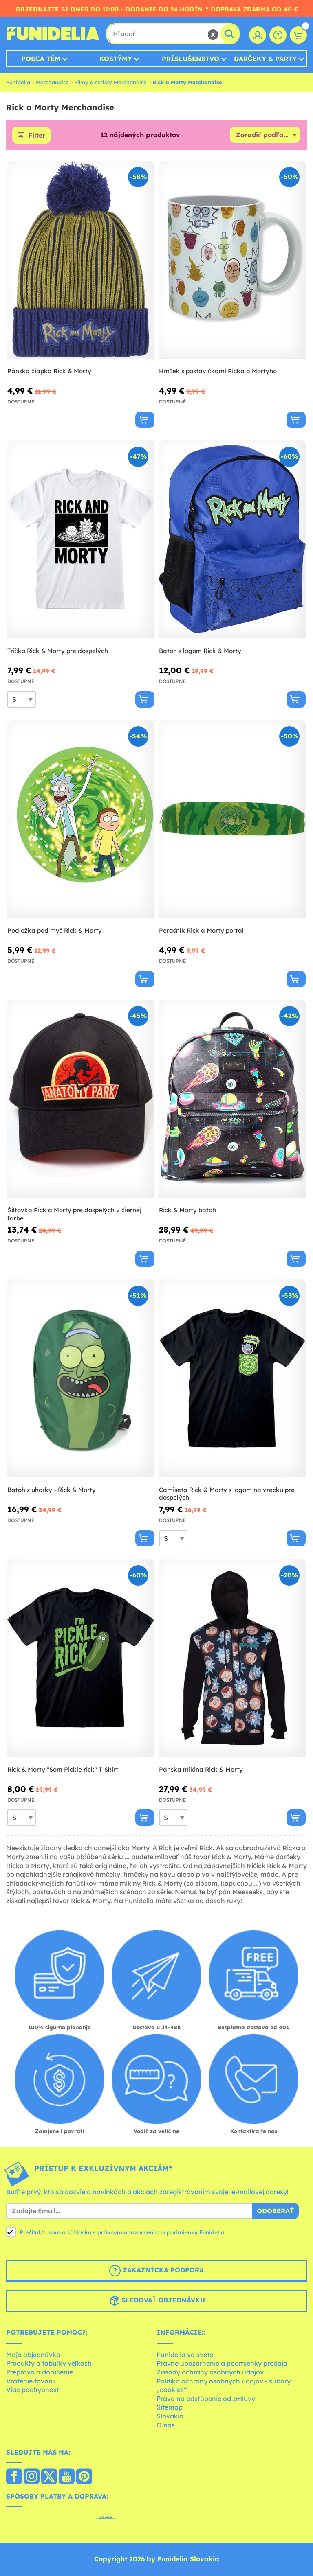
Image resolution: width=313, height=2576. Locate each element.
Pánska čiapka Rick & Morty (49, 371)
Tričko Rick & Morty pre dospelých (57, 651)
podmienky (182, 2232)
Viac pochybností (33, 2389)
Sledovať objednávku (156, 2301)
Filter (36, 135)
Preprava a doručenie (39, 2372)
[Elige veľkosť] (21, 699)
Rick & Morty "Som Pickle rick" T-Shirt (62, 1769)
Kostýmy (115, 58)
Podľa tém (40, 58)
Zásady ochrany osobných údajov (210, 2372)
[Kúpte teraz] (144, 420)
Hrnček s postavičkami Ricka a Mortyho (218, 371)
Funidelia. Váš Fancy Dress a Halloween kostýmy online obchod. (53, 33)
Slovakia (169, 2416)
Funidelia (18, 82)
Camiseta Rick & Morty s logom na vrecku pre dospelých (227, 1494)
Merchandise (52, 82)
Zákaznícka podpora (156, 2270)
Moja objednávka (33, 2354)
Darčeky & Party (265, 58)
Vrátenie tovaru (30, 2381)
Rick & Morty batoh (187, 1210)
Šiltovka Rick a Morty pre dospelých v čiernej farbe (74, 1214)
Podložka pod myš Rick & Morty (54, 930)
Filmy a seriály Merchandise (110, 82)
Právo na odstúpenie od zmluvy (205, 2398)
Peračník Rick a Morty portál (201, 930)
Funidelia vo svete (184, 2354)
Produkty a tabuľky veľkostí (49, 2363)
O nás (165, 2425)
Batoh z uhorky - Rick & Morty (51, 1490)
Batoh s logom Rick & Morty (200, 651)
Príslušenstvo (190, 58)
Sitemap (169, 2407)
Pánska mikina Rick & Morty (201, 1769)
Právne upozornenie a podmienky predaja (221, 2363)
